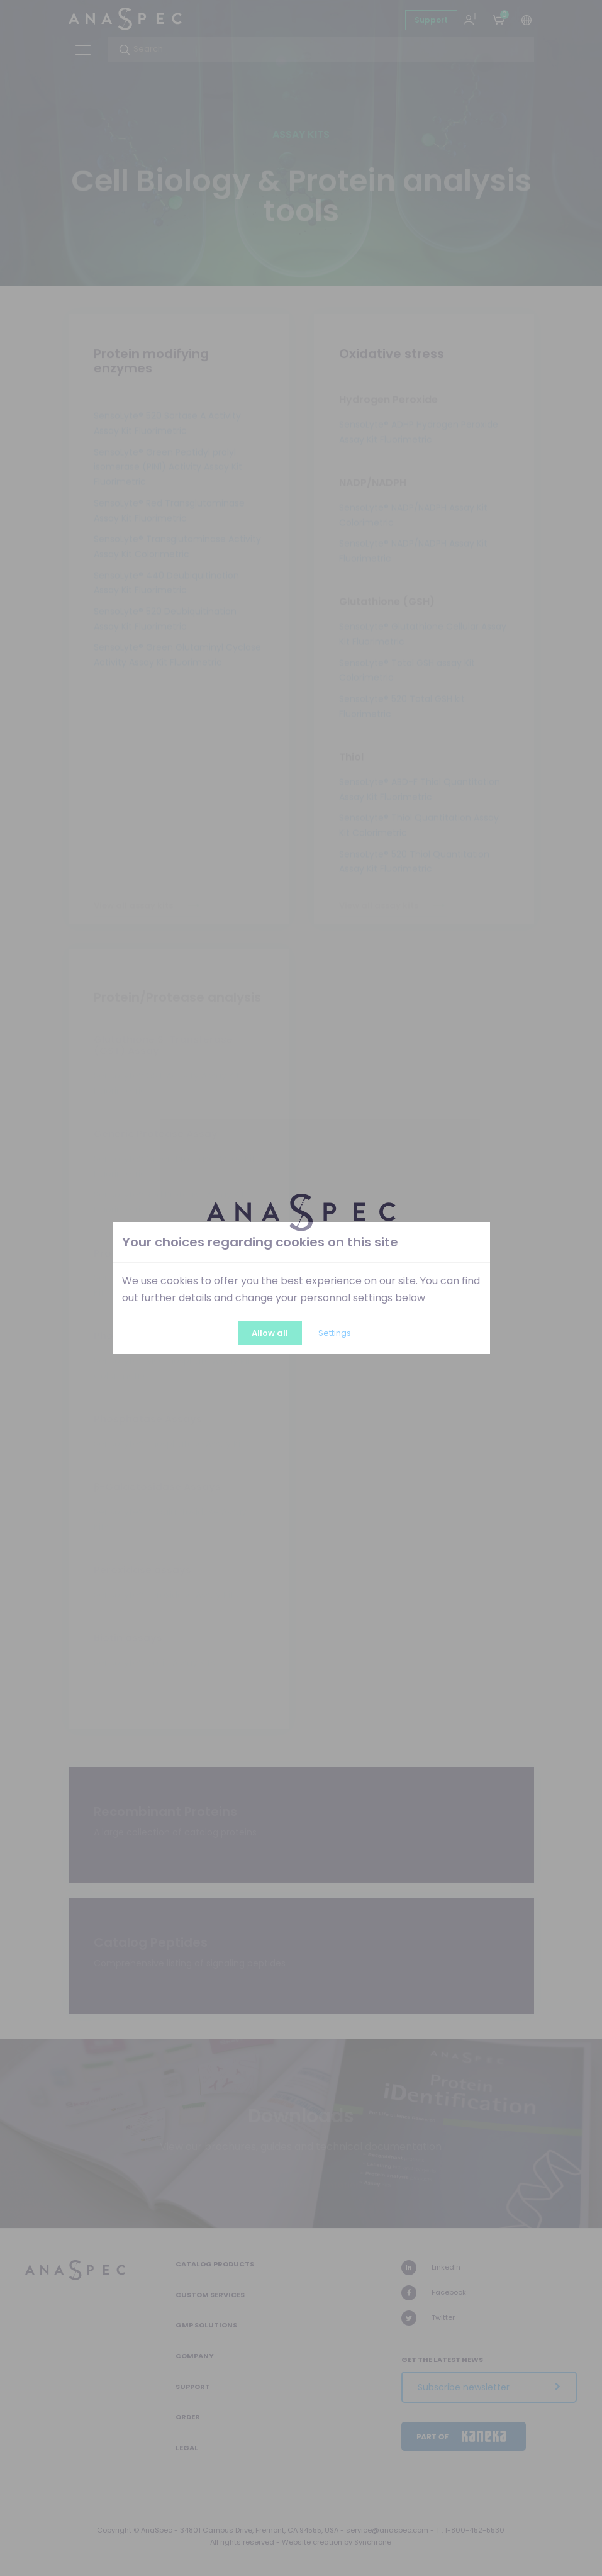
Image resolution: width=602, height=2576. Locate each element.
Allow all (270, 1333)
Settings (334, 1333)
